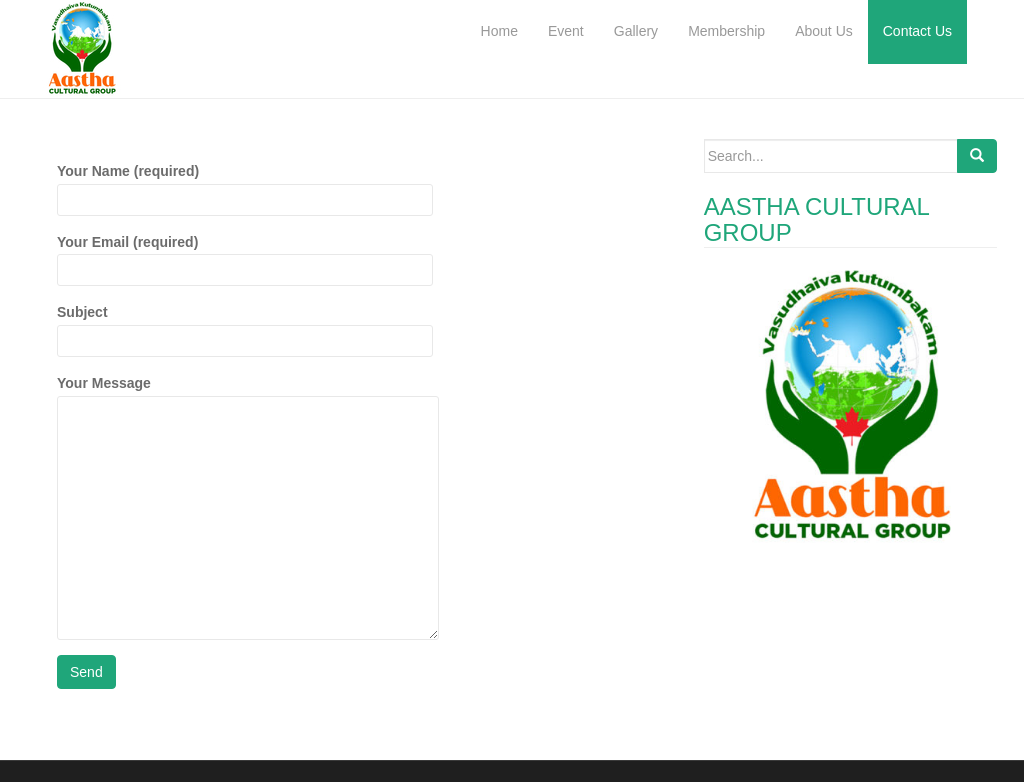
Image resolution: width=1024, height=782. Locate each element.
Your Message (248, 395)
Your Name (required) (245, 185)
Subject (245, 326)
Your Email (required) (245, 256)
